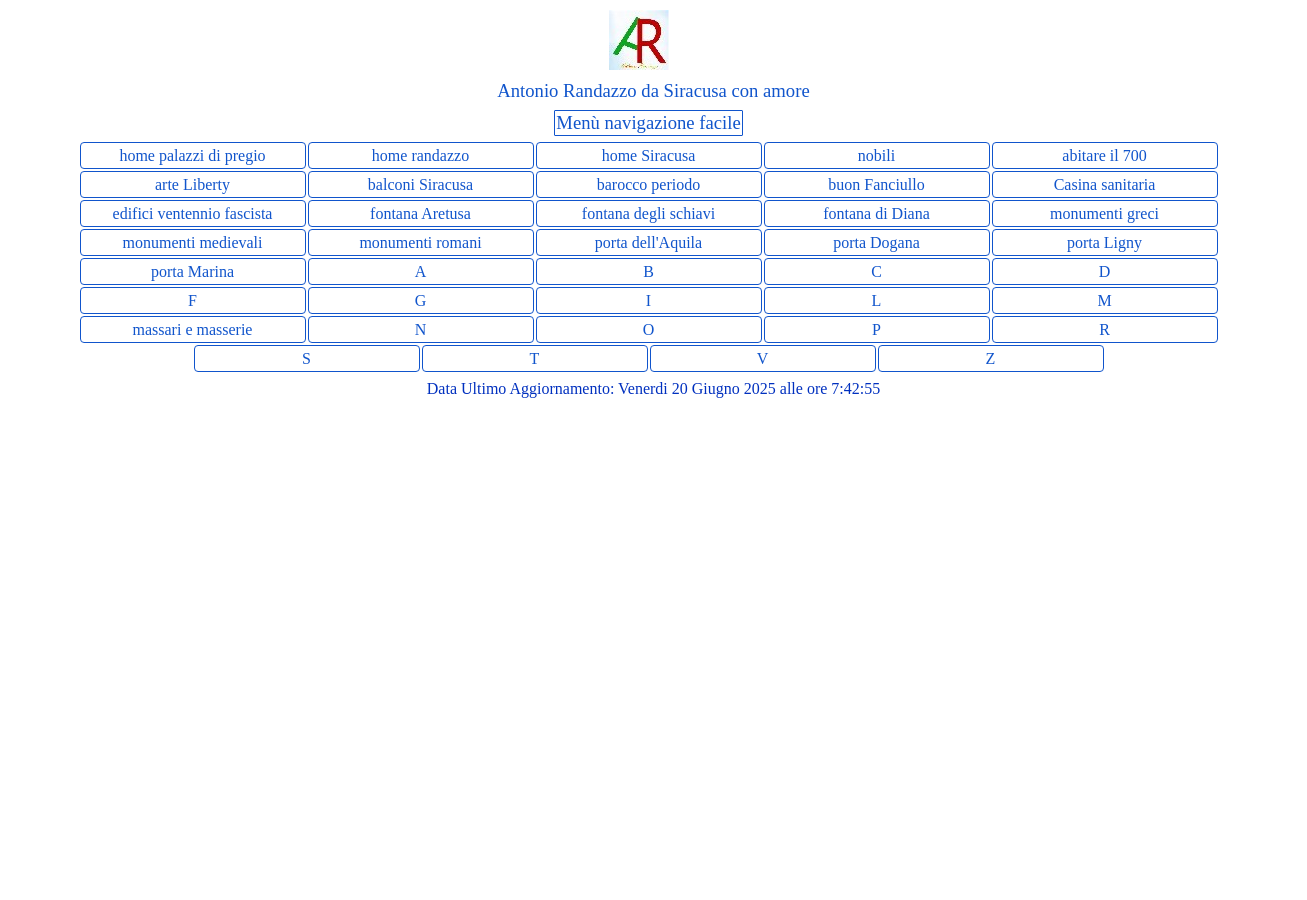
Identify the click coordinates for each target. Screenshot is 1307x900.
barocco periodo (649, 184)
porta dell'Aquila (648, 242)
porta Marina (192, 271)
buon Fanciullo (876, 184)
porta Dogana (876, 242)
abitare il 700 (1104, 155)
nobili (876, 155)
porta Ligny (1104, 242)
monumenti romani (420, 242)
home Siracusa (649, 155)
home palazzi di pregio (192, 155)
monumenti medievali (193, 242)
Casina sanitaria (1105, 184)
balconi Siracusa (420, 184)
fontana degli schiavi (648, 213)
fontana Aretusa (420, 213)
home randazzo (420, 155)
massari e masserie (193, 329)
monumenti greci (1104, 213)
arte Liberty (192, 184)
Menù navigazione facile (648, 122)
